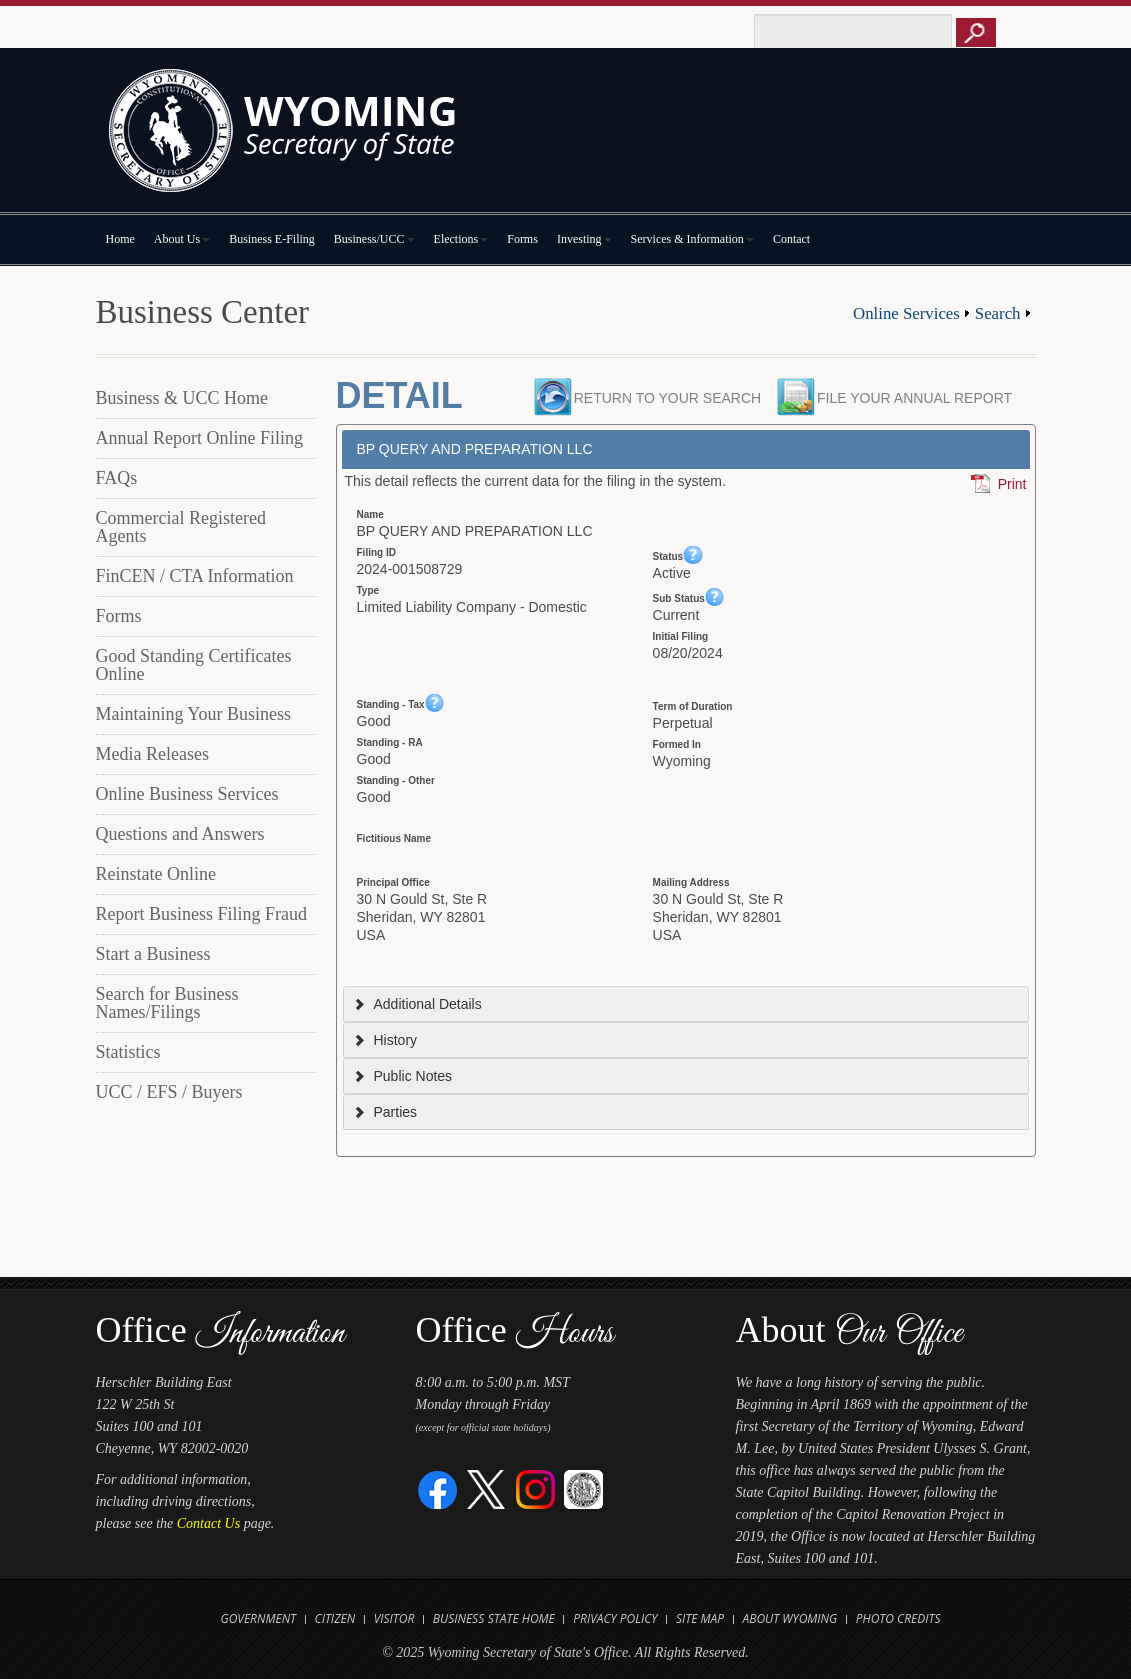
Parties (385, 1112)
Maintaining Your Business (194, 714)
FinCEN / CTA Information (195, 576)
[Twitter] (486, 1488)
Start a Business (153, 954)
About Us (182, 239)
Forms (522, 239)
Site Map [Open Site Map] (700, 1618)
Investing (584, 239)
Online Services (906, 313)
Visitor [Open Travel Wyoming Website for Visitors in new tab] (394, 1618)
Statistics (128, 1052)
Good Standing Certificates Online (194, 665)
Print (1012, 484)
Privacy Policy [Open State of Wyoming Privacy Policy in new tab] (615, 1618)
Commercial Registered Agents (181, 527)
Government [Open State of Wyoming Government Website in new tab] (258, 1618)
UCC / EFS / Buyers (169, 1092)
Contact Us (208, 1523)
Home (120, 239)
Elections (461, 239)
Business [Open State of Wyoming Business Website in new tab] (458, 1618)
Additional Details (417, 1004)
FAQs (117, 478)
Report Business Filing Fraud (202, 914)
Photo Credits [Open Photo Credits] (898, 1618)
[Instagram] (535, 1488)
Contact (791, 239)
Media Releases (152, 754)
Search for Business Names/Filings (167, 1003)
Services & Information (692, 239)
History (385, 1040)
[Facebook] (438, 1488)
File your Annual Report (920, 398)
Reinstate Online (156, 874)
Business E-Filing (272, 239)
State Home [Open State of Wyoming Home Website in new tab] (521, 1618)
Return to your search (667, 398)
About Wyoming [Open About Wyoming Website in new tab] (790, 1618)
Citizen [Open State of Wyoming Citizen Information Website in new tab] (335, 1618)
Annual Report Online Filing (199, 438)
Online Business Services (187, 794)
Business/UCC (374, 239)
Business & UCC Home (182, 398)
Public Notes (402, 1076)
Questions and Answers (180, 834)
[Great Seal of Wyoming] (583, 1488)
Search (998, 313)
